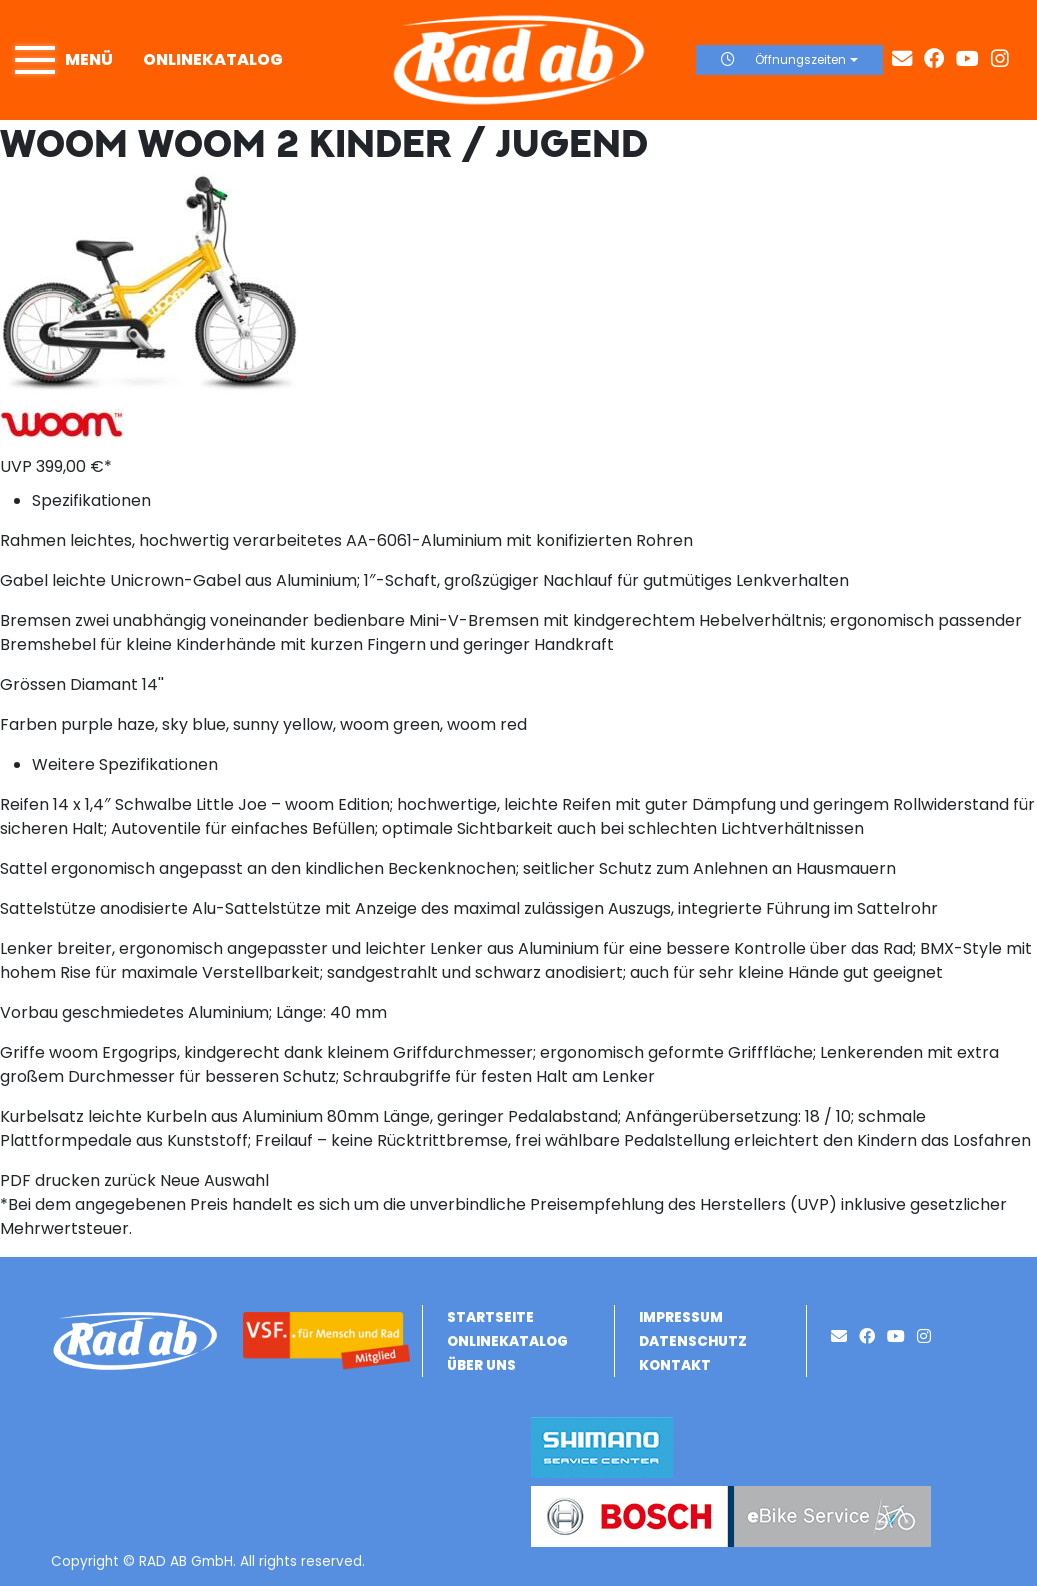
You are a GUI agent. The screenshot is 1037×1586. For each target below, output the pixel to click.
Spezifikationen (91, 500)
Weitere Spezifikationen (125, 764)
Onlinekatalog (213, 59)
